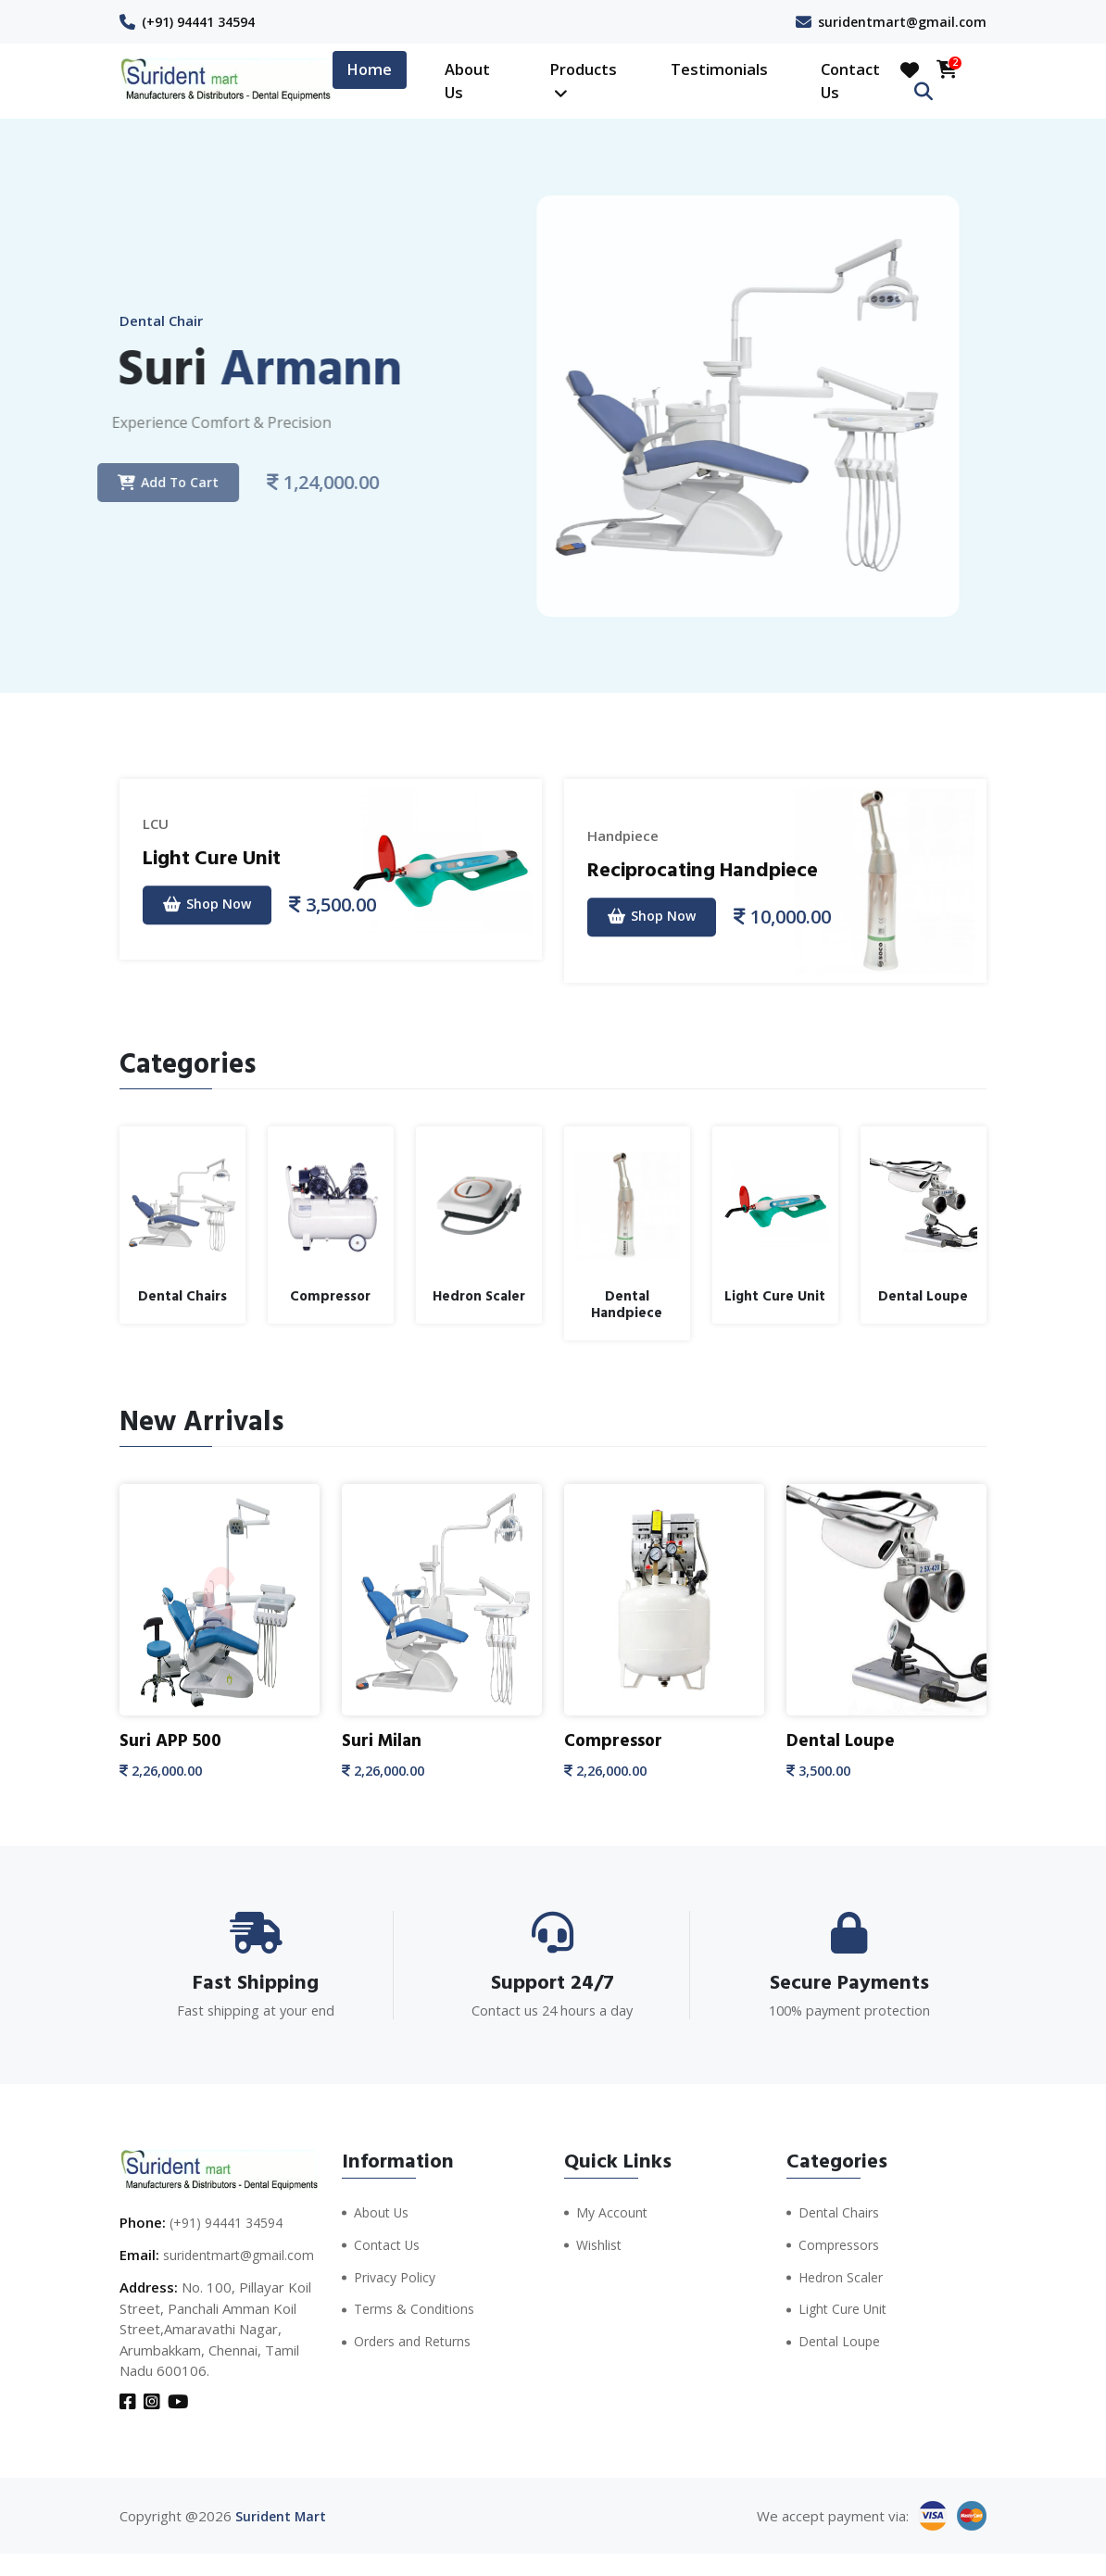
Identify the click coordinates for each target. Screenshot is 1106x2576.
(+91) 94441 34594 (204, 21)
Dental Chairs (840, 2210)
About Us (467, 80)
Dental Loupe (842, 1740)
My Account (612, 2210)
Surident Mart (281, 2538)
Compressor (615, 1740)
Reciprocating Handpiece (718, 867)
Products (583, 80)
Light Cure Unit (220, 855)
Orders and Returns (418, 2338)
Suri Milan (383, 1740)
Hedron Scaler (843, 2274)
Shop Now (212, 904)
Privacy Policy (397, 2274)
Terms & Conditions (417, 2306)
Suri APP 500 (173, 1740)
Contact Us (850, 80)
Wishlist (600, 2242)
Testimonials (719, 69)
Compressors (842, 2242)
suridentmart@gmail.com (899, 21)
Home (369, 69)
